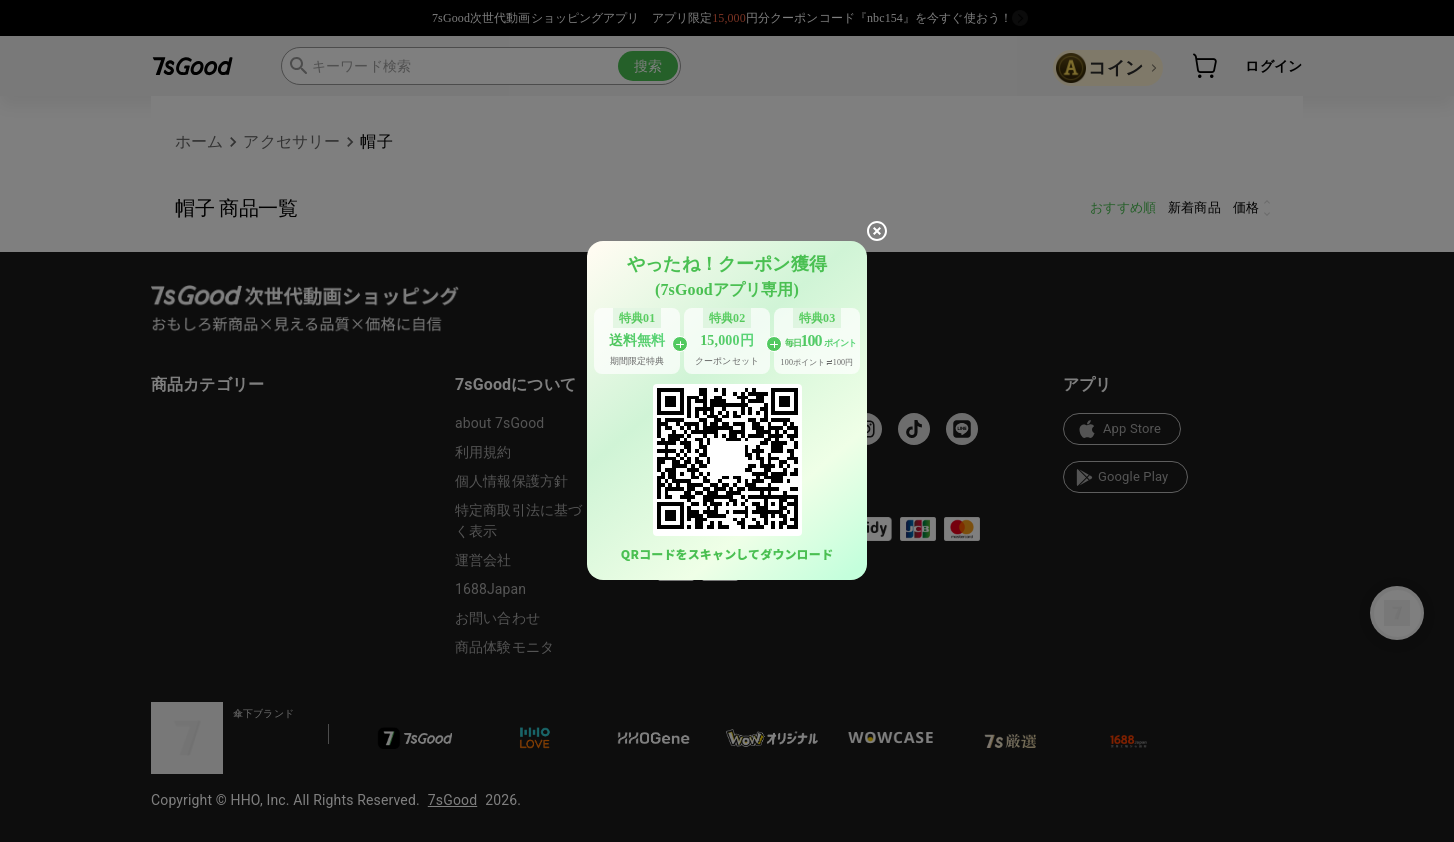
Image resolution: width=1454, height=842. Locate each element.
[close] (877, 231)
